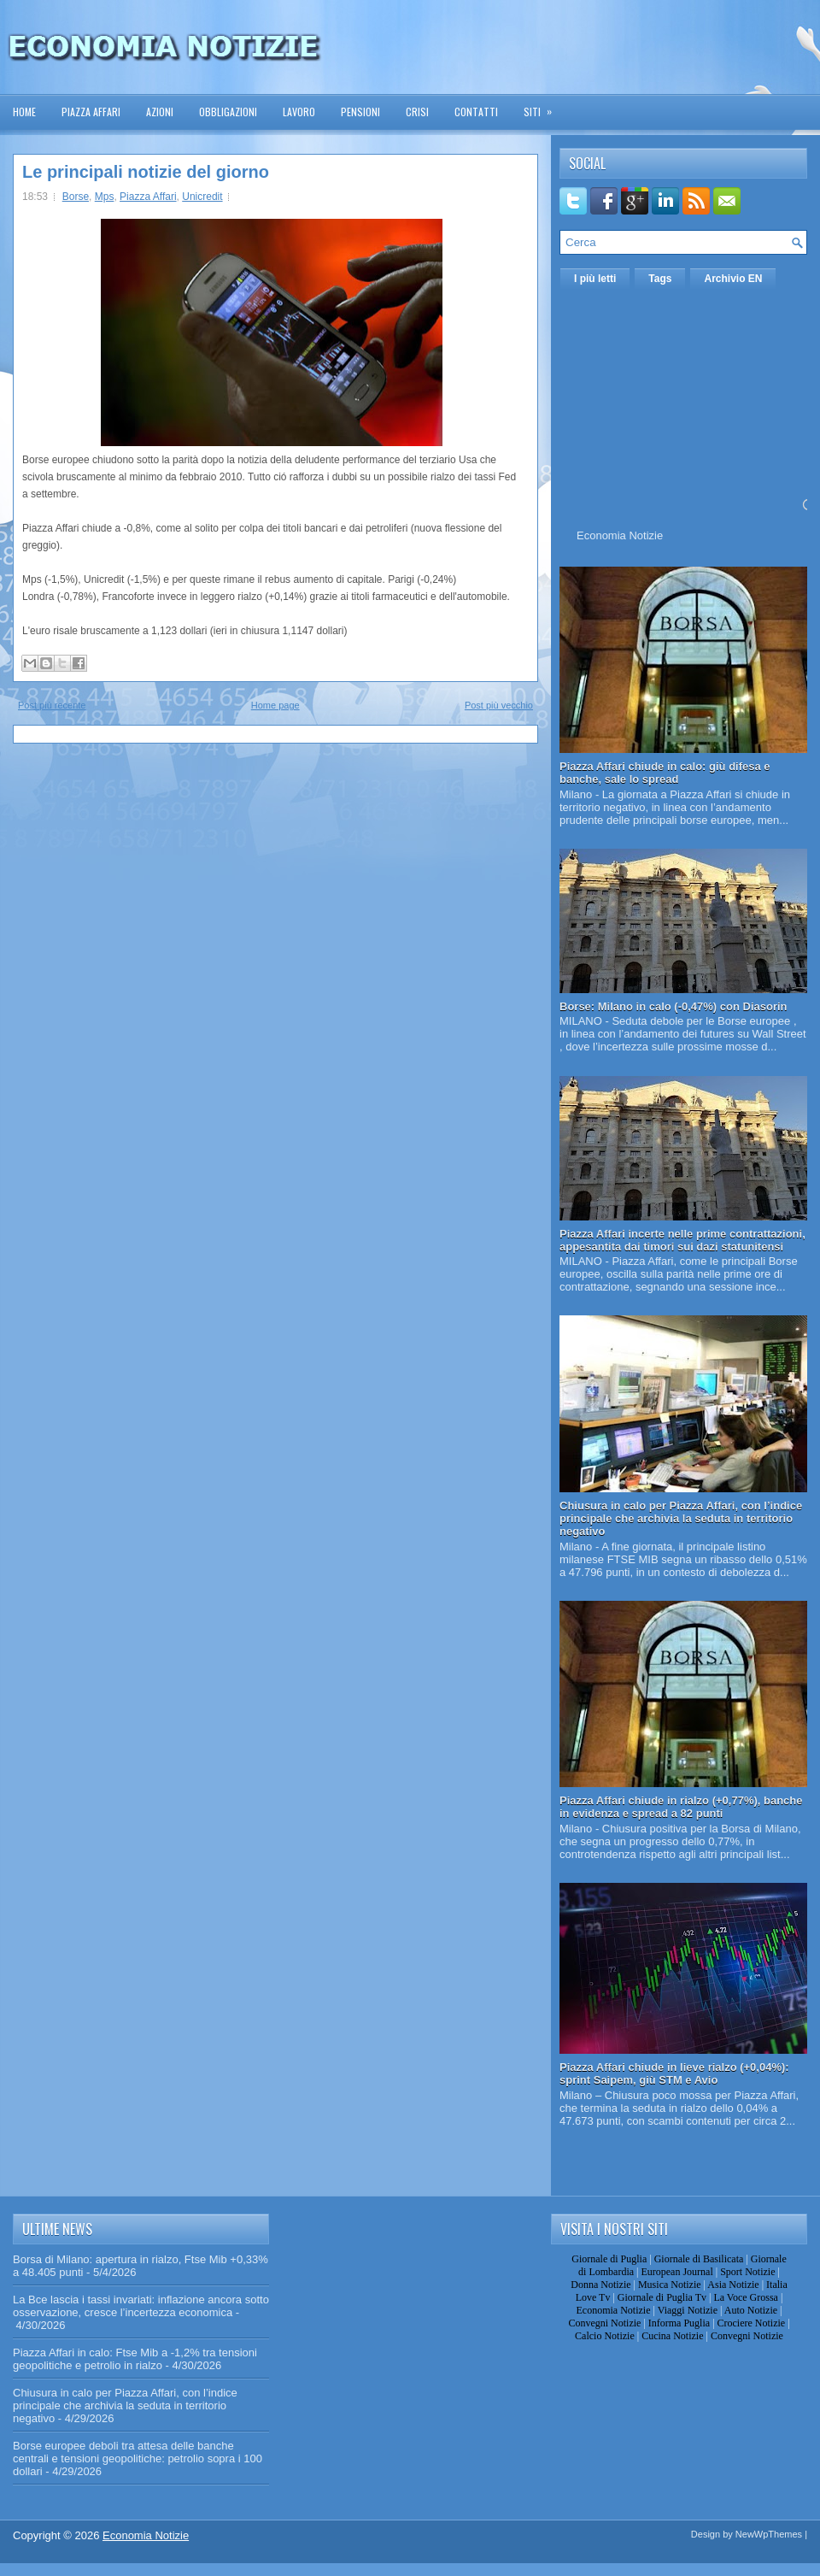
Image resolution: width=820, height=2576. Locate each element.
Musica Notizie (669, 2285)
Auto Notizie (750, 2310)
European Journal (676, 2272)
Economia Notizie (620, 535)
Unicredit (202, 197)
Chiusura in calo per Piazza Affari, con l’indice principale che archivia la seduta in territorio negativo (680, 1518)
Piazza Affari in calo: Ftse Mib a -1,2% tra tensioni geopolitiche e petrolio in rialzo (135, 2359)
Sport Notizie (747, 2272)
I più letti (595, 279)
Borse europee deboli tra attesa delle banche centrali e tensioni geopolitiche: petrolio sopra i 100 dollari (137, 2458)
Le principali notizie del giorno (145, 171)
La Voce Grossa (745, 2297)
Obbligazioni (228, 111)
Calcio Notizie (605, 2336)
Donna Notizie (600, 2285)
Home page (275, 705)
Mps (104, 197)
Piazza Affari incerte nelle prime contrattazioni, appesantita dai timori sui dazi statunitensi (682, 1240)
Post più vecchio (499, 705)
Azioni (159, 111)
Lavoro (299, 111)
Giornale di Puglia (609, 2259)
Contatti (476, 111)
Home (24, 111)
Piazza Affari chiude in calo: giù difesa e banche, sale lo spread (664, 772)
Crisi (417, 111)
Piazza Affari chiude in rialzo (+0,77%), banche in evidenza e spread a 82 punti (681, 1807)
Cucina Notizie (672, 2336)
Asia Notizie (732, 2285)
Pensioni (360, 111)
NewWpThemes (768, 2534)
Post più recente (52, 705)
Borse (75, 197)
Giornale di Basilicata (699, 2259)
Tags (659, 279)
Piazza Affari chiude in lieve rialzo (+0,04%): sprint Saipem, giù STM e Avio (674, 2073)
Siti (543, 106)
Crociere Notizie (752, 2323)
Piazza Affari (91, 111)
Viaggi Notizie (688, 2310)
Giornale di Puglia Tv (662, 2297)
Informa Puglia (679, 2323)
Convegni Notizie (604, 2323)
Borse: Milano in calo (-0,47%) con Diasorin (673, 1006)
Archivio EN (733, 279)
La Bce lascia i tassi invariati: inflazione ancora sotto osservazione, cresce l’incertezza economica (141, 2306)
